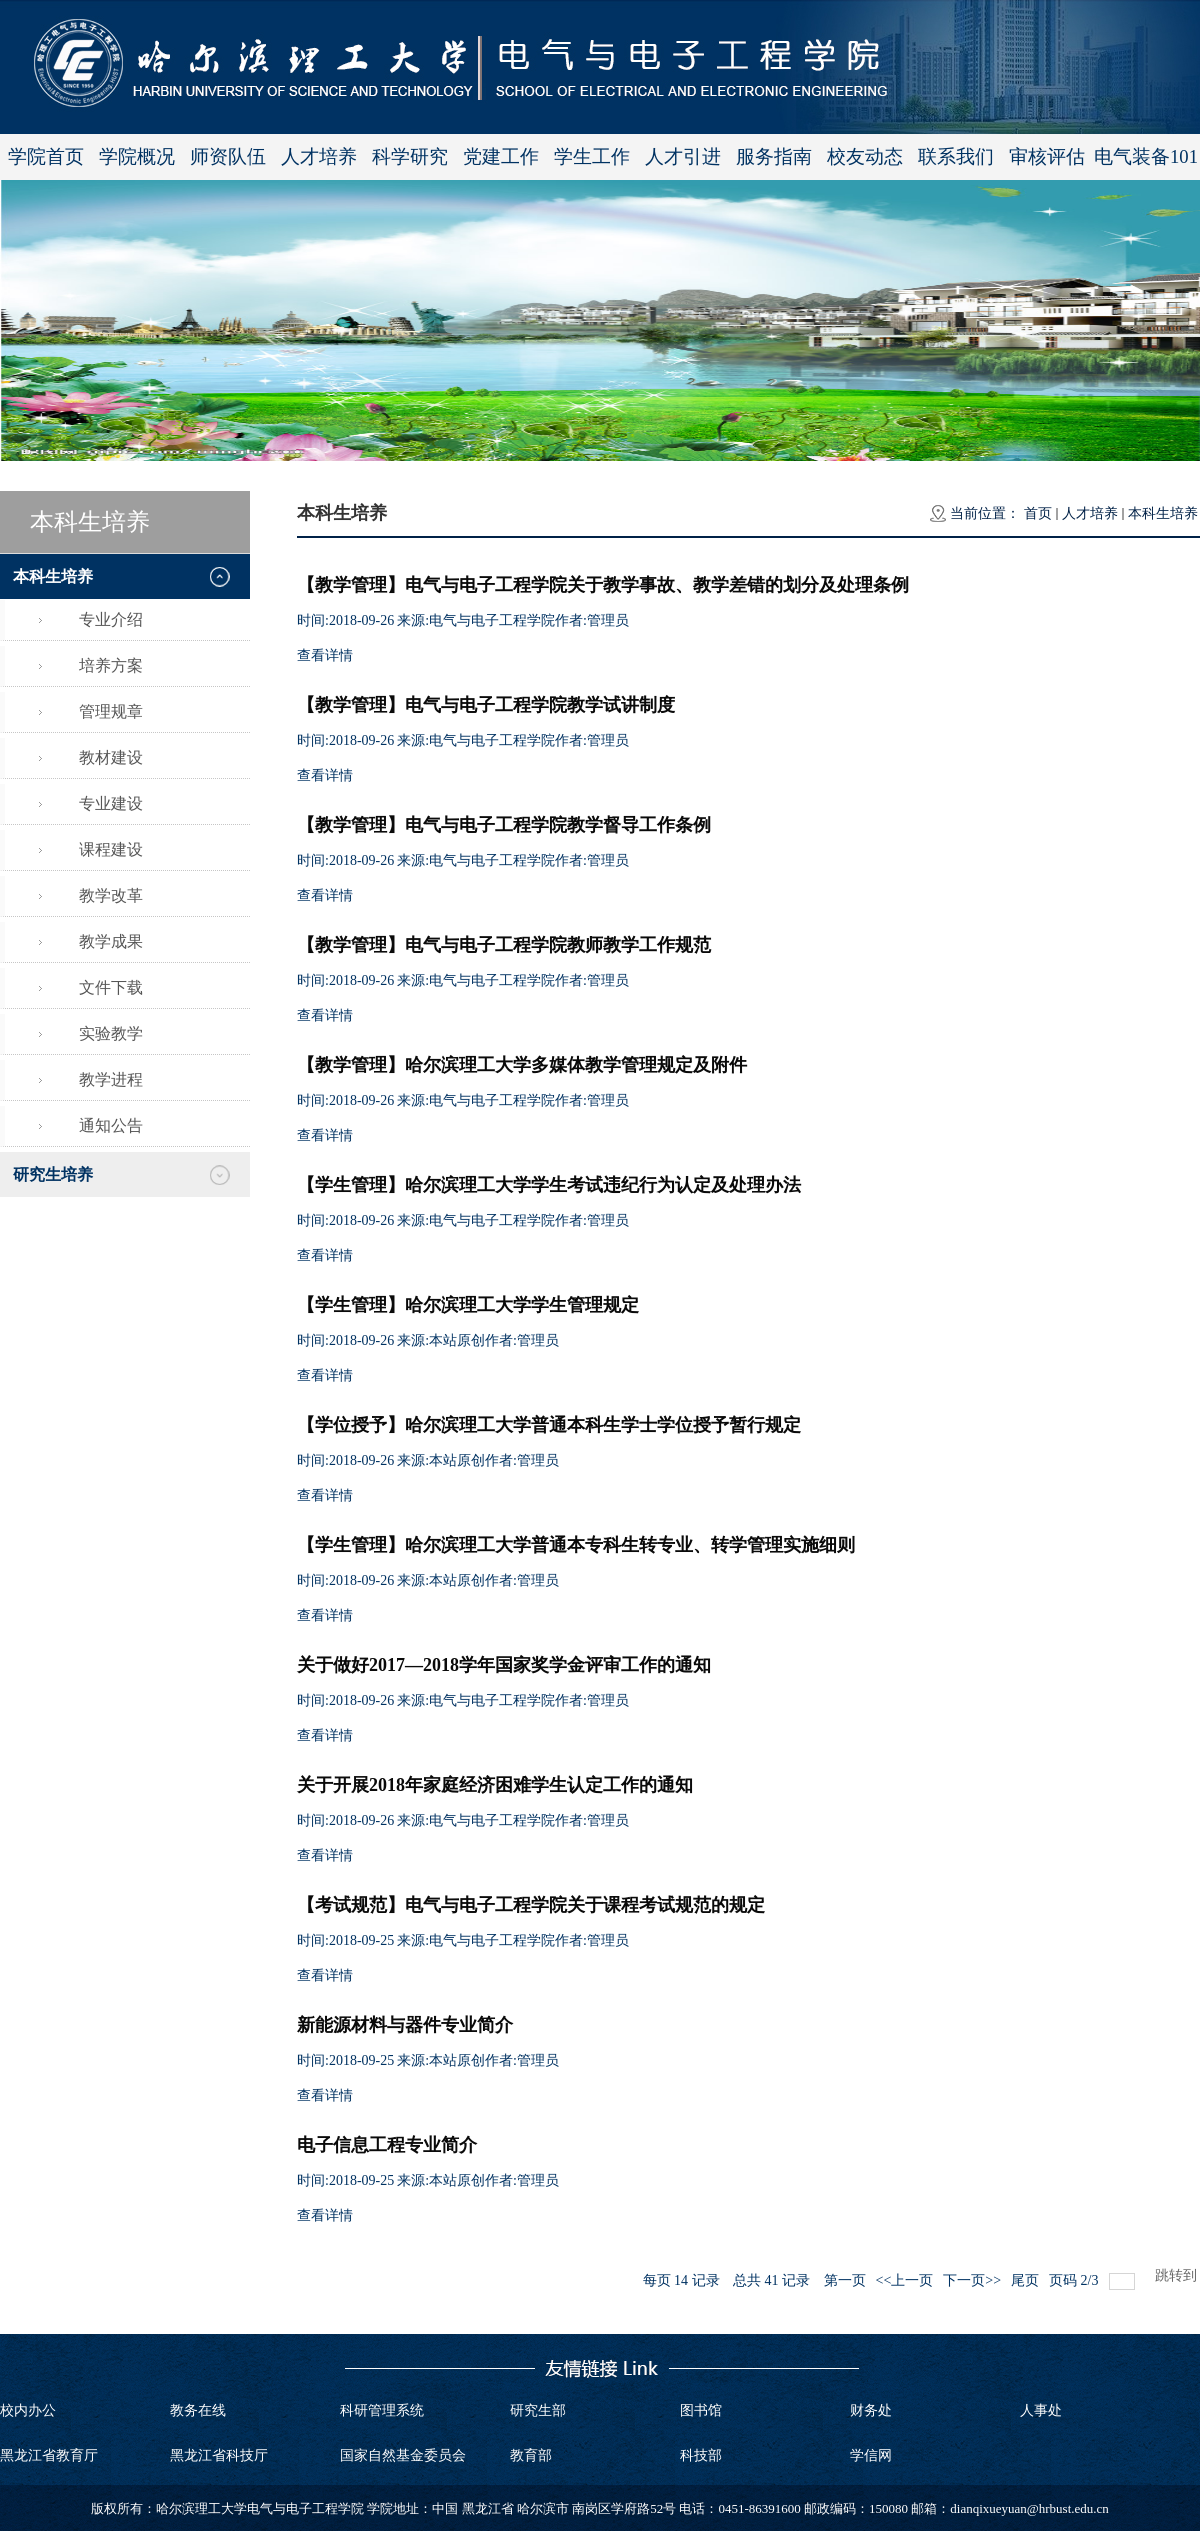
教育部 (531, 2455)
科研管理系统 (382, 2410)
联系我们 (956, 156)
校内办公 (28, 2410)
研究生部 (538, 2410)
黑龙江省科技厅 (219, 2455)
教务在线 (198, 2410)
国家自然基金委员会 (403, 2455)
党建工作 (501, 156)
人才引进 (683, 156)
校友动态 (865, 156)
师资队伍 (228, 156)
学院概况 (137, 156)
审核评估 (1047, 156)
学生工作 (592, 156)
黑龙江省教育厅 (49, 2455)
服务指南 (774, 156)
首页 (1038, 513)
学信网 (871, 2455)
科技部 (701, 2455)
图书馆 (701, 2410)
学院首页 (46, 156)
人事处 (1041, 2410)
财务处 (871, 2410)
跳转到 (1178, 2275)
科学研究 (410, 156)
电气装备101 (1146, 156)
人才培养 (319, 156)
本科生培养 (1163, 513)
